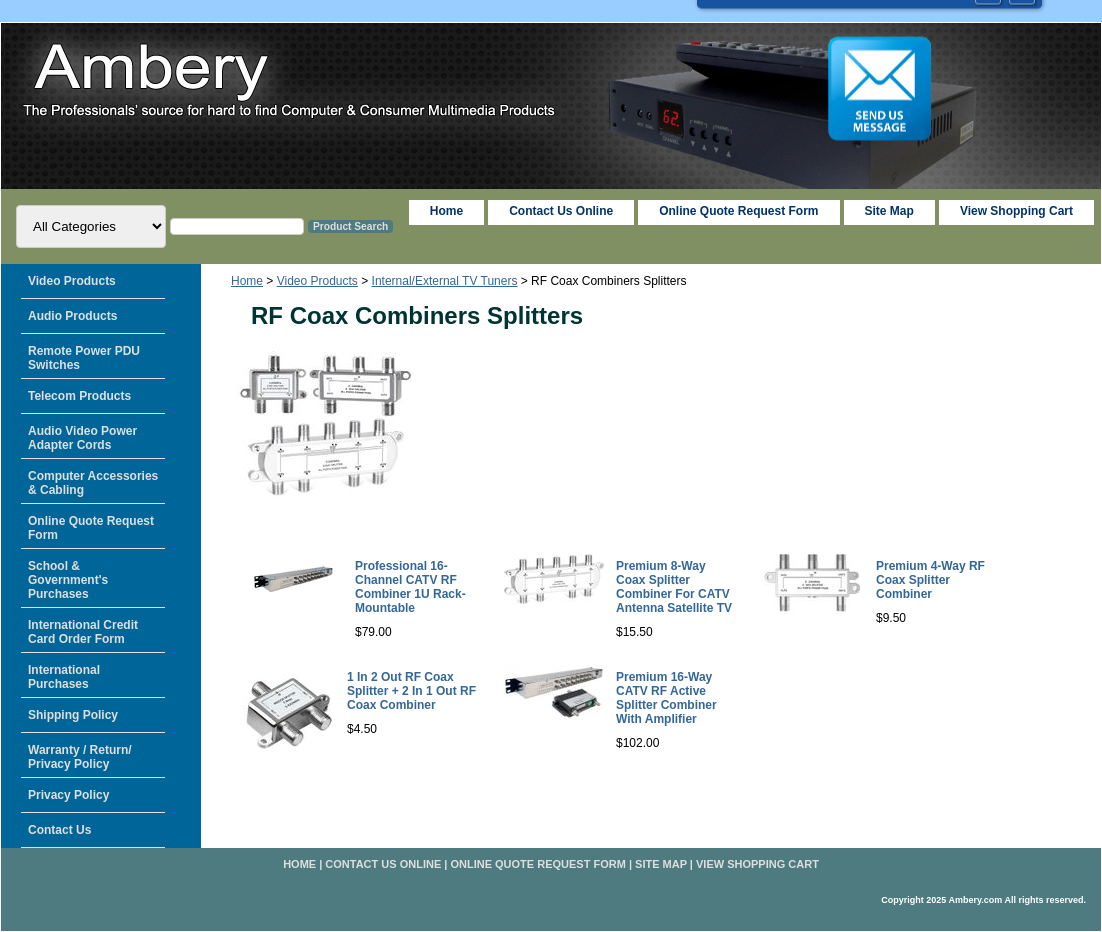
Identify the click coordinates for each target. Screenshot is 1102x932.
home (446, 211)
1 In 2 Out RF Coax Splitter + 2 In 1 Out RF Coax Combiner (411, 691)
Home (247, 281)
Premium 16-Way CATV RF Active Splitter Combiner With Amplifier (666, 698)
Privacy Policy (68, 795)
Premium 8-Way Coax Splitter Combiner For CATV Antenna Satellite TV (674, 587)
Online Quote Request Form (738, 211)
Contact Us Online (561, 211)
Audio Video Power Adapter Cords (82, 438)
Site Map (661, 864)
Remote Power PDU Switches (84, 358)
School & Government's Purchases (68, 580)
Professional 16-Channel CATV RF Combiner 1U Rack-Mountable (410, 587)
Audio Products (72, 316)
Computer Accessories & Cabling (93, 483)
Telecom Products (79, 396)
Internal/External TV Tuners (445, 281)
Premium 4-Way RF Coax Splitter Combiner (930, 580)
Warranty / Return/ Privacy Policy (80, 757)
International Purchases (64, 677)
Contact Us (59, 830)
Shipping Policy (73, 715)
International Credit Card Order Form (83, 632)
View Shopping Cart (1016, 211)
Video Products (317, 281)
